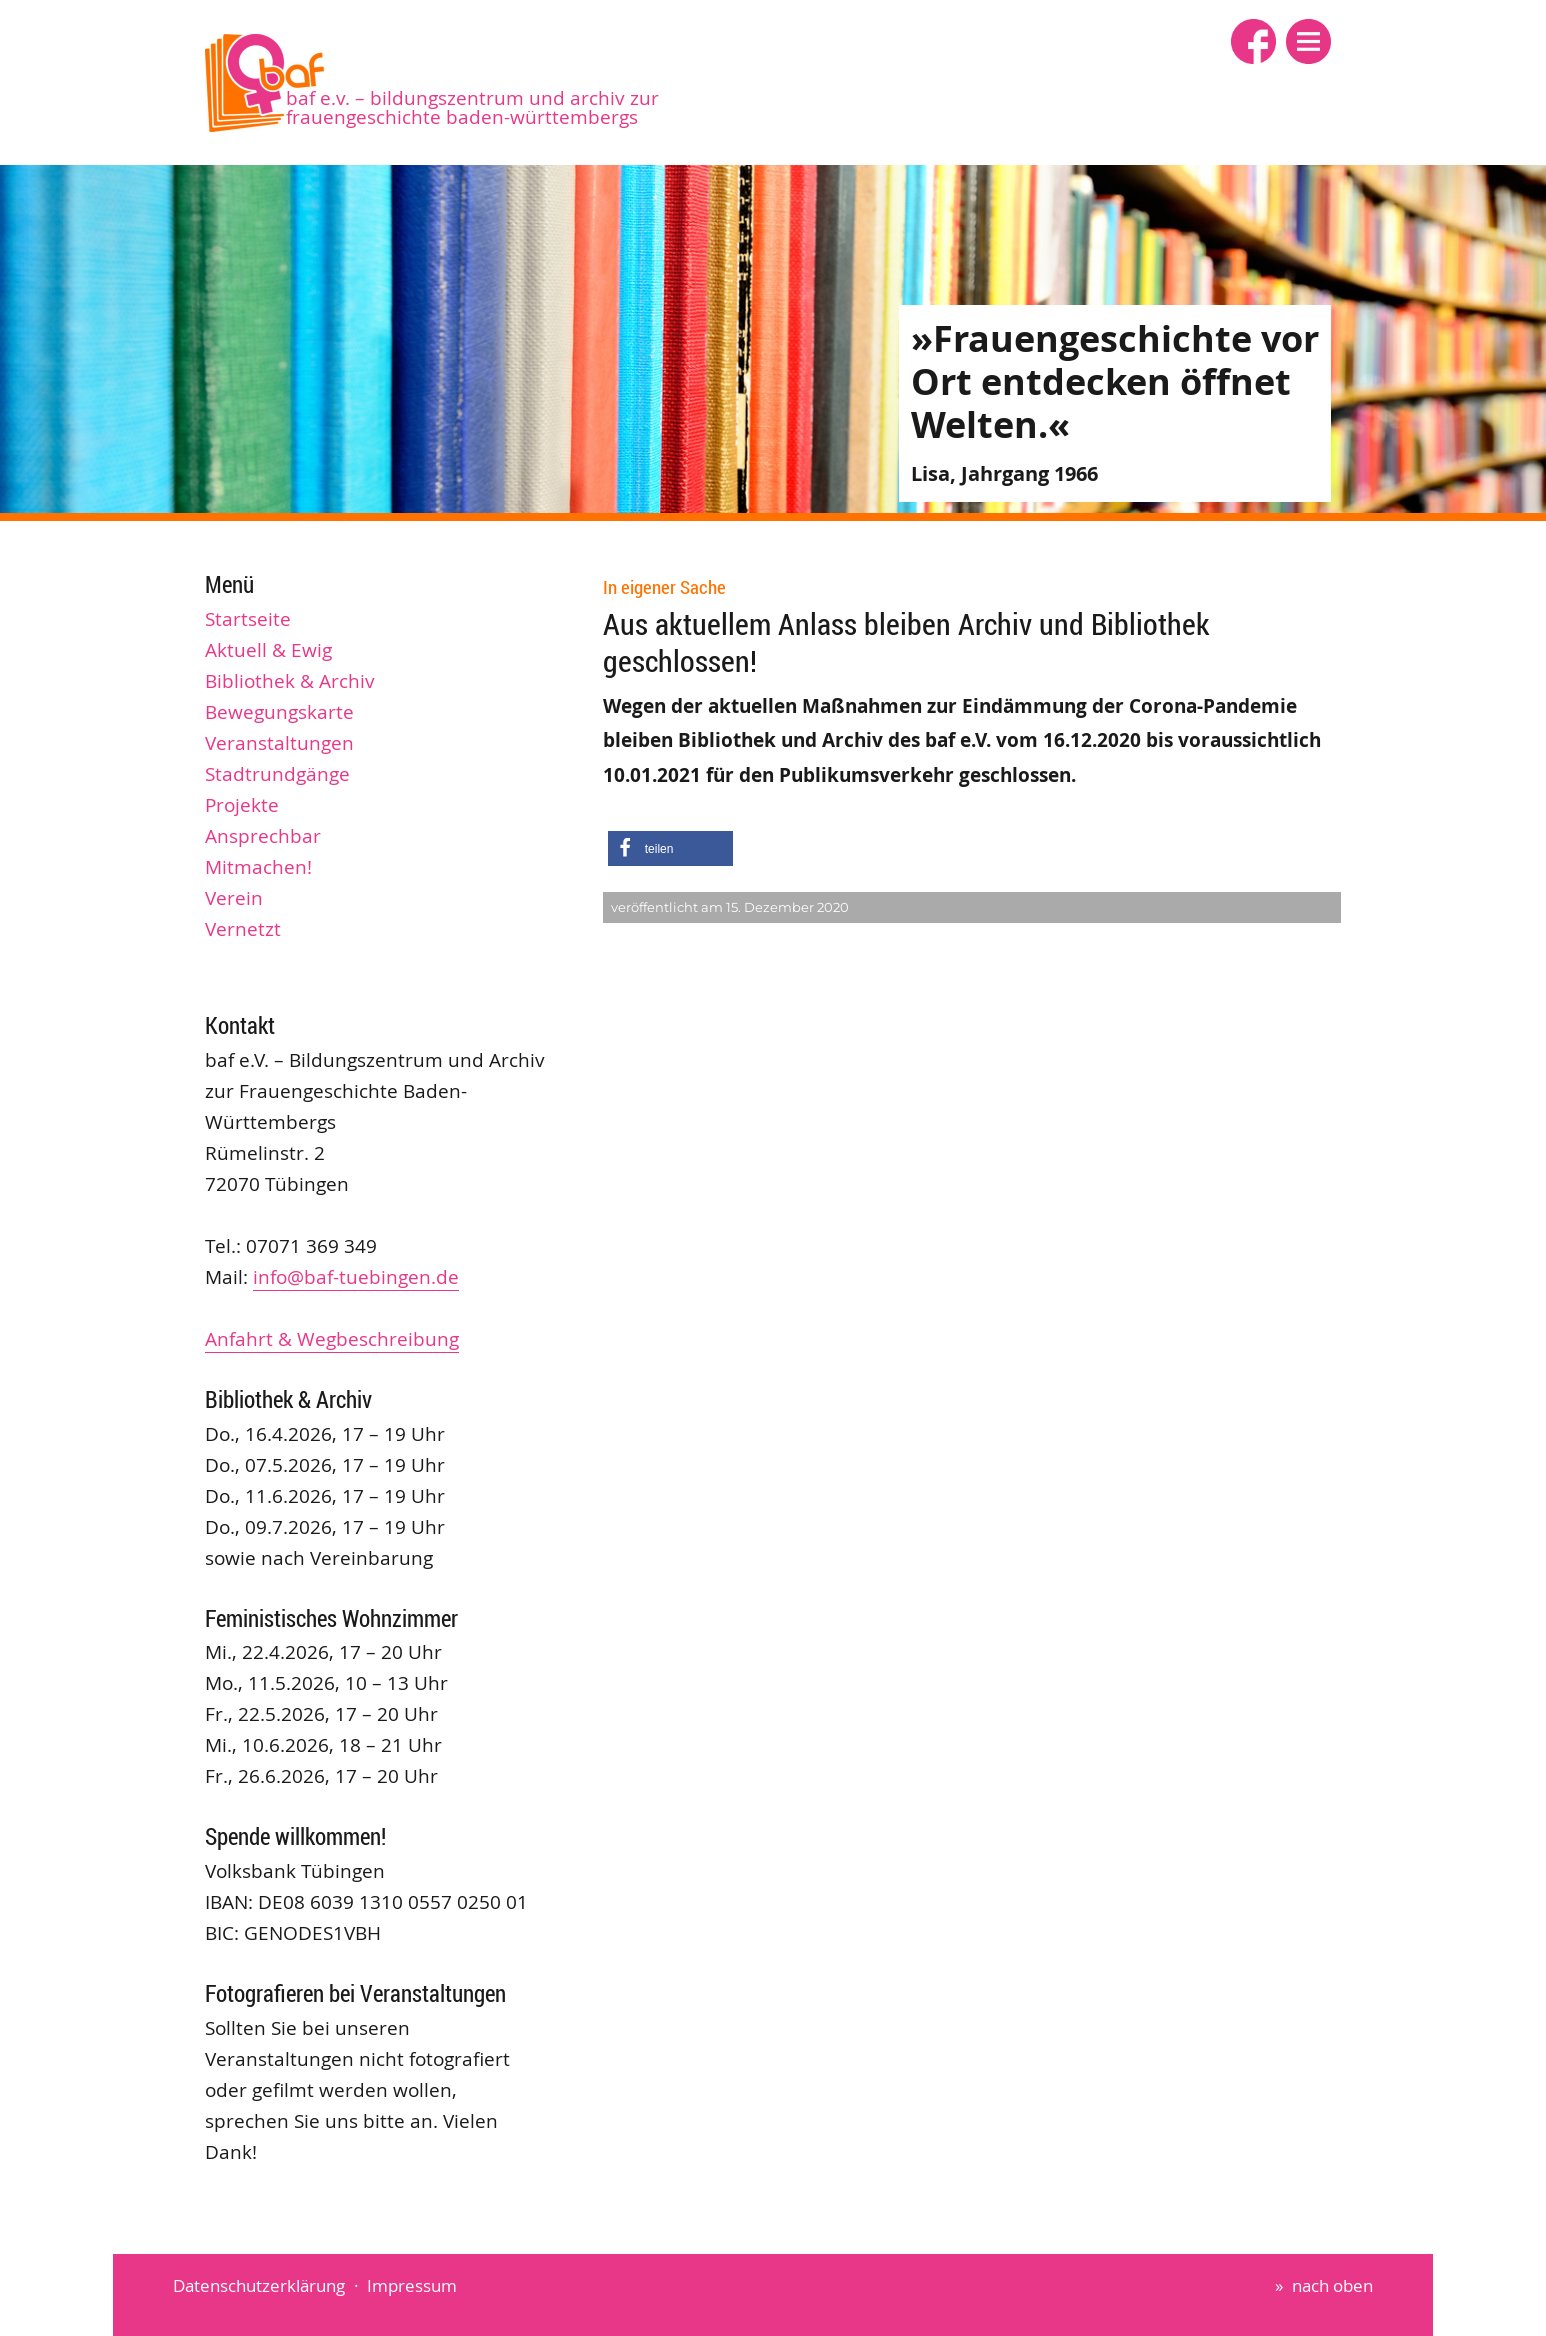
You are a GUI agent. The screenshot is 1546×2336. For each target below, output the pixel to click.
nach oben (1332, 2285)
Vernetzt (243, 929)
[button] (1308, 41)
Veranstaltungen (279, 743)
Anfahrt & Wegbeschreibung (332, 1339)
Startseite (248, 619)
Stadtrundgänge (277, 774)
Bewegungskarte (279, 712)
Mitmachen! (258, 867)
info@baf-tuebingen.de (356, 1277)
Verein (234, 898)
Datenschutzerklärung (259, 2285)
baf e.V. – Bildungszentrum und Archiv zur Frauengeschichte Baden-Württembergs (472, 107)
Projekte (242, 805)
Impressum (412, 2285)
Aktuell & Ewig (268, 650)
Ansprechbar (263, 836)
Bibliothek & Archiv (290, 681)
